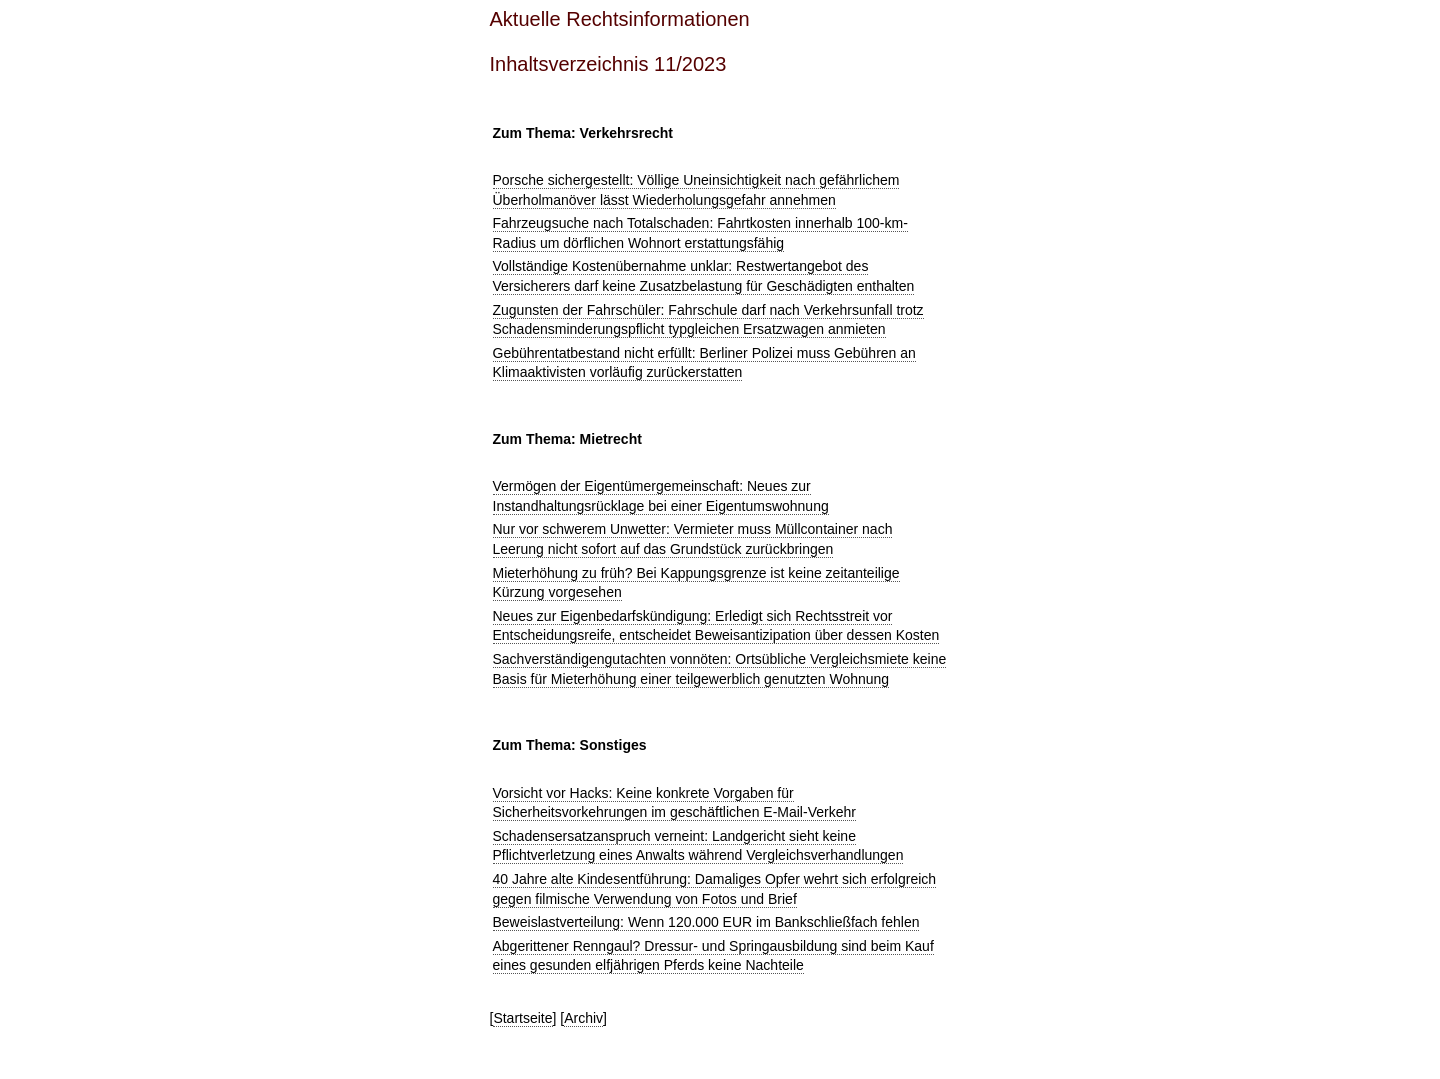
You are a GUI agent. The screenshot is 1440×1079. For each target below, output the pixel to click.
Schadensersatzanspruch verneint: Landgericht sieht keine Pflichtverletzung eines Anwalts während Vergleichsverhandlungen (698, 846)
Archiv (583, 1018)
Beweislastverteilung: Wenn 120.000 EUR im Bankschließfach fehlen (706, 922)
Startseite (522, 1018)
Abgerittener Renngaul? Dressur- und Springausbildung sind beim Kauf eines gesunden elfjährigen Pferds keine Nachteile (713, 956)
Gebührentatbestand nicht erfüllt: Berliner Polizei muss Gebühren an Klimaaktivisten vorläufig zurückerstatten (704, 363)
